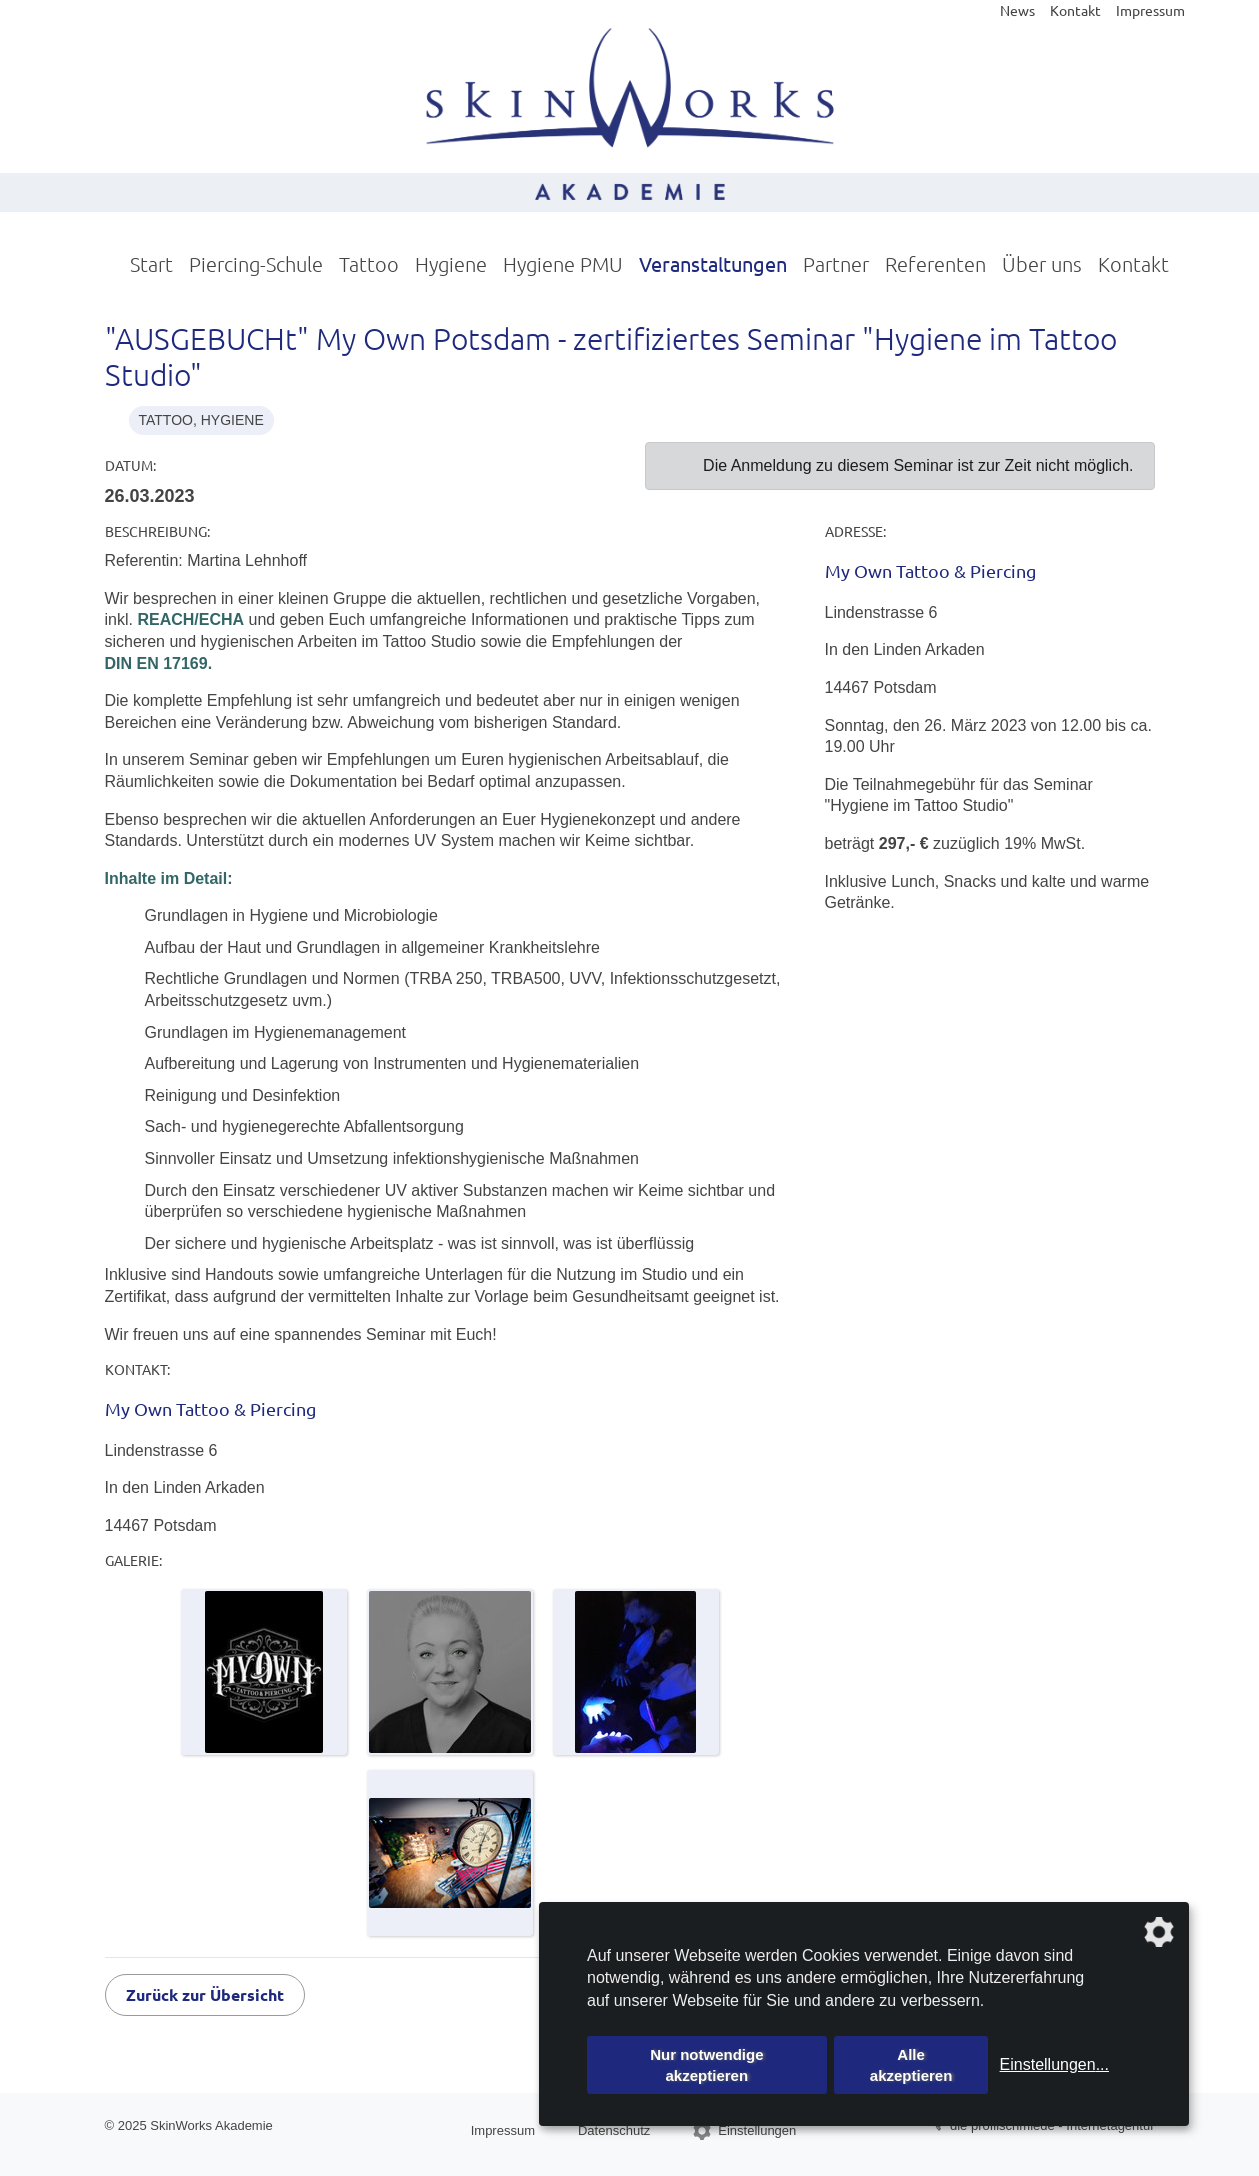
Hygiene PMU (563, 264)
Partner (836, 264)
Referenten (935, 264)
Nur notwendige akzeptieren (706, 2065)
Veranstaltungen (713, 263)
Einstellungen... (1054, 2064)
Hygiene (451, 264)
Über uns (1042, 264)
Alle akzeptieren (911, 2065)
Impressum (1150, 10)
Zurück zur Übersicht (205, 1994)
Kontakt (1075, 10)
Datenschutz (614, 2130)
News (1017, 10)
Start (151, 264)
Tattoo (369, 264)
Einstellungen (757, 2130)
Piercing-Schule (256, 264)
